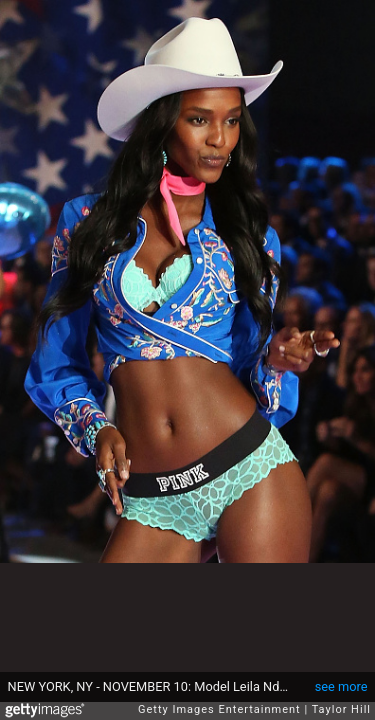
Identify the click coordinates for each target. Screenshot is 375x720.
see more (341, 686)
